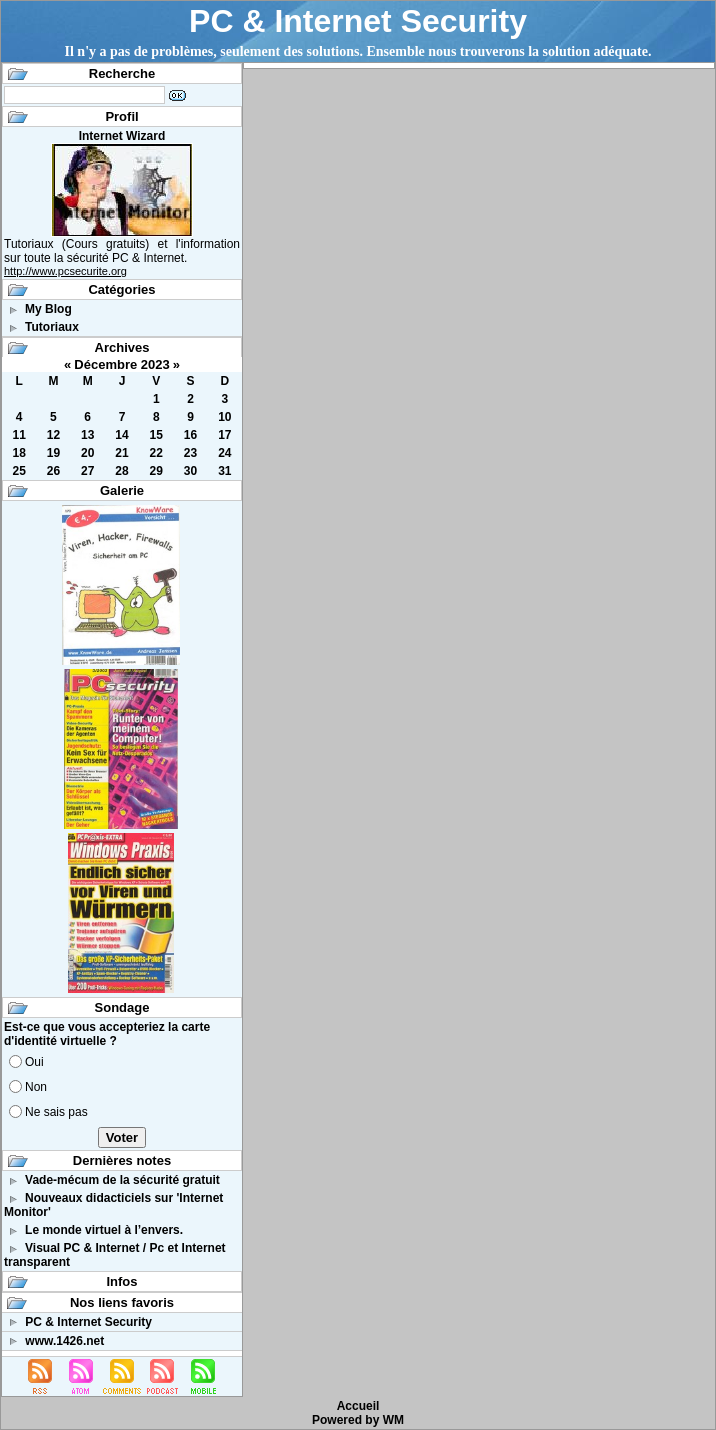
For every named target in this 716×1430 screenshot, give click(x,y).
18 (18, 453)
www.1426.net (64, 1341)
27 (87, 471)
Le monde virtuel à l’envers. (104, 1230)
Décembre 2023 (121, 364)
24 (224, 453)
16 (190, 435)
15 (156, 435)
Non (36, 1087)
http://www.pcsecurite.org (65, 271)
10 (224, 417)
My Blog (48, 309)
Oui (34, 1062)
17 (224, 435)
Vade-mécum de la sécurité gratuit (122, 1180)
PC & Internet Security (358, 21)
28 (121, 471)
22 (156, 453)
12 (53, 435)
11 (18, 435)
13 (87, 435)
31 (224, 471)
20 (87, 453)
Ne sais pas (56, 1112)
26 (53, 471)
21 (121, 453)
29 (156, 471)
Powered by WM (358, 1420)
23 (190, 453)
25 (18, 471)
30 (190, 471)
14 (121, 435)
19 (53, 453)
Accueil (358, 1406)
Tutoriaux (52, 327)
